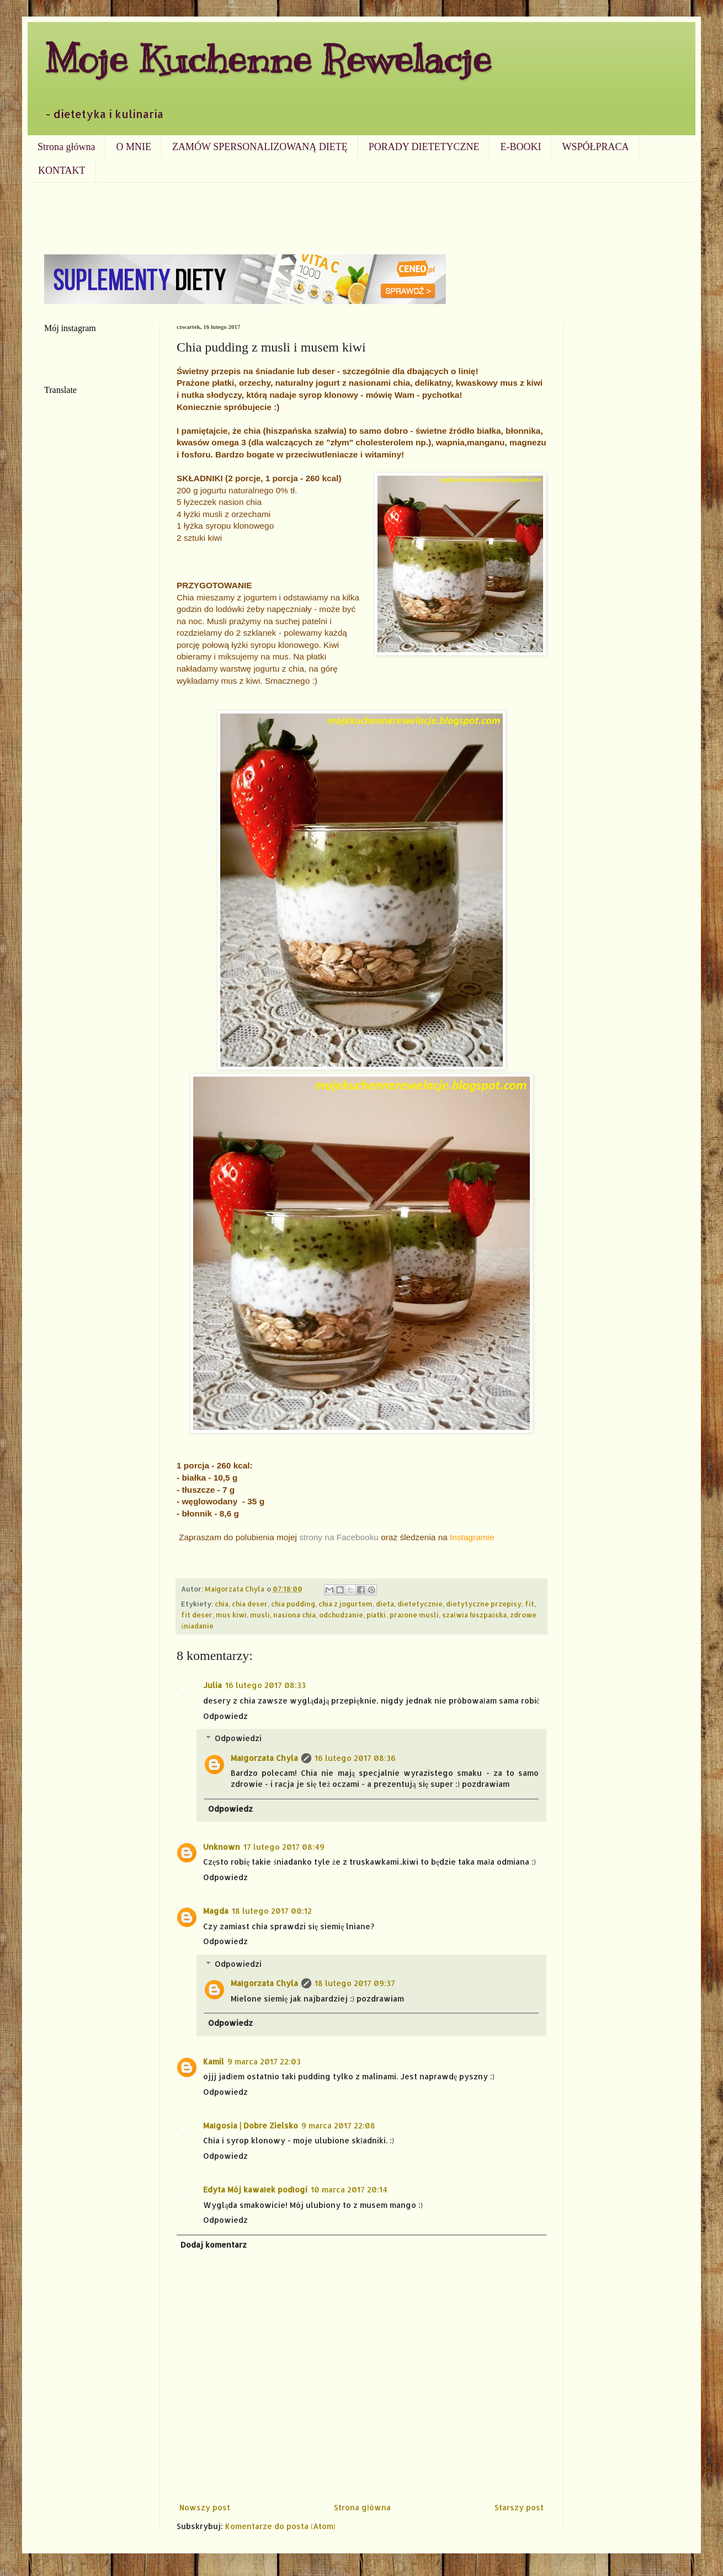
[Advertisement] (361, 213)
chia (221, 1603)
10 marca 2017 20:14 (349, 2189)
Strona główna (66, 146)
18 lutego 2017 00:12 (272, 1910)
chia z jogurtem (345, 1603)
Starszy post (519, 2507)
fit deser (196, 1614)
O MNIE (133, 146)
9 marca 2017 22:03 (264, 2061)
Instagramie (472, 1537)
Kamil (213, 2061)
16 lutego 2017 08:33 (265, 1685)
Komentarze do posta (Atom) (280, 2526)
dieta (385, 1603)
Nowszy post (204, 2507)
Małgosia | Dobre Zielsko (250, 2125)
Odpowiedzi (238, 1738)
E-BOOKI (520, 146)
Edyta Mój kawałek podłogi (255, 2189)
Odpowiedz (225, 1716)
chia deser (250, 1603)
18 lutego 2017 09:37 (355, 1983)
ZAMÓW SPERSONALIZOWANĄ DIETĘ (260, 146)
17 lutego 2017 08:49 (284, 1846)
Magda (215, 1910)
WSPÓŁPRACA (595, 146)
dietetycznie (420, 1603)
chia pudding (293, 1603)
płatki (376, 1614)
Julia (212, 1685)
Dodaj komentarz (213, 2244)
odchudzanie (341, 1614)
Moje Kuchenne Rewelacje (267, 59)
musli (260, 1614)
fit (529, 1603)
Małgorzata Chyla (264, 1758)
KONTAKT (62, 170)
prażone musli (414, 1614)
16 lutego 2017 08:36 (355, 1758)
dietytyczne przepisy (484, 1603)
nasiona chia (294, 1614)
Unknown (221, 1846)
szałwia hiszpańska (474, 1614)
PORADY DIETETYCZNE (424, 146)
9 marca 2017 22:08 (338, 2125)
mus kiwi (231, 1614)
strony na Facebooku (339, 1537)
